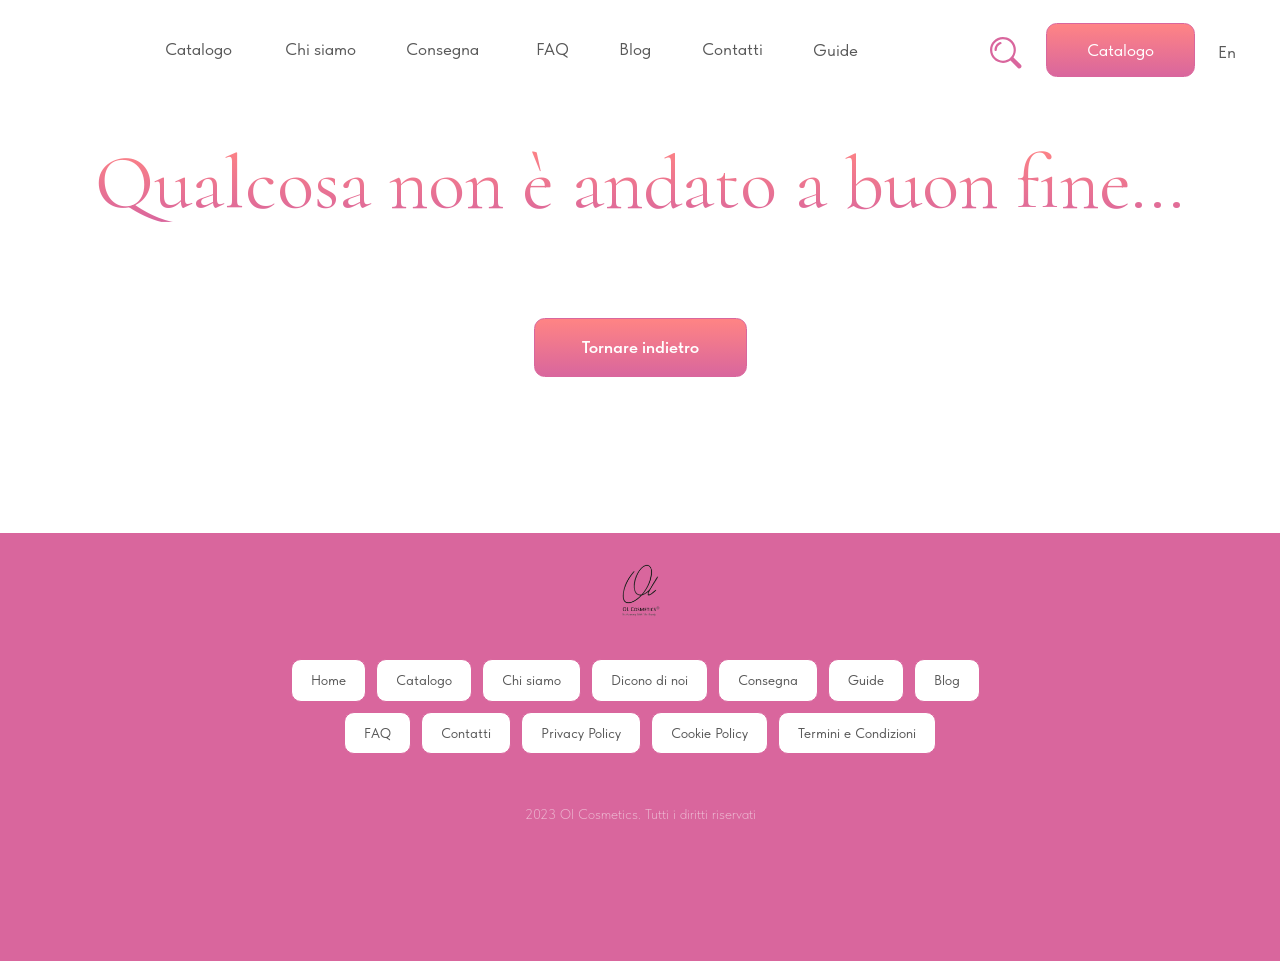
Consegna (768, 680)
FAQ (377, 733)
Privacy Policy (581, 733)
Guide (866, 680)
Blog (947, 680)
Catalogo (424, 680)
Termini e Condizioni (857, 733)
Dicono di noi (649, 680)
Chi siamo (531, 680)
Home (328, 680)
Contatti (466, 733)
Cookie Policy (709, 733)
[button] (198, 49)
